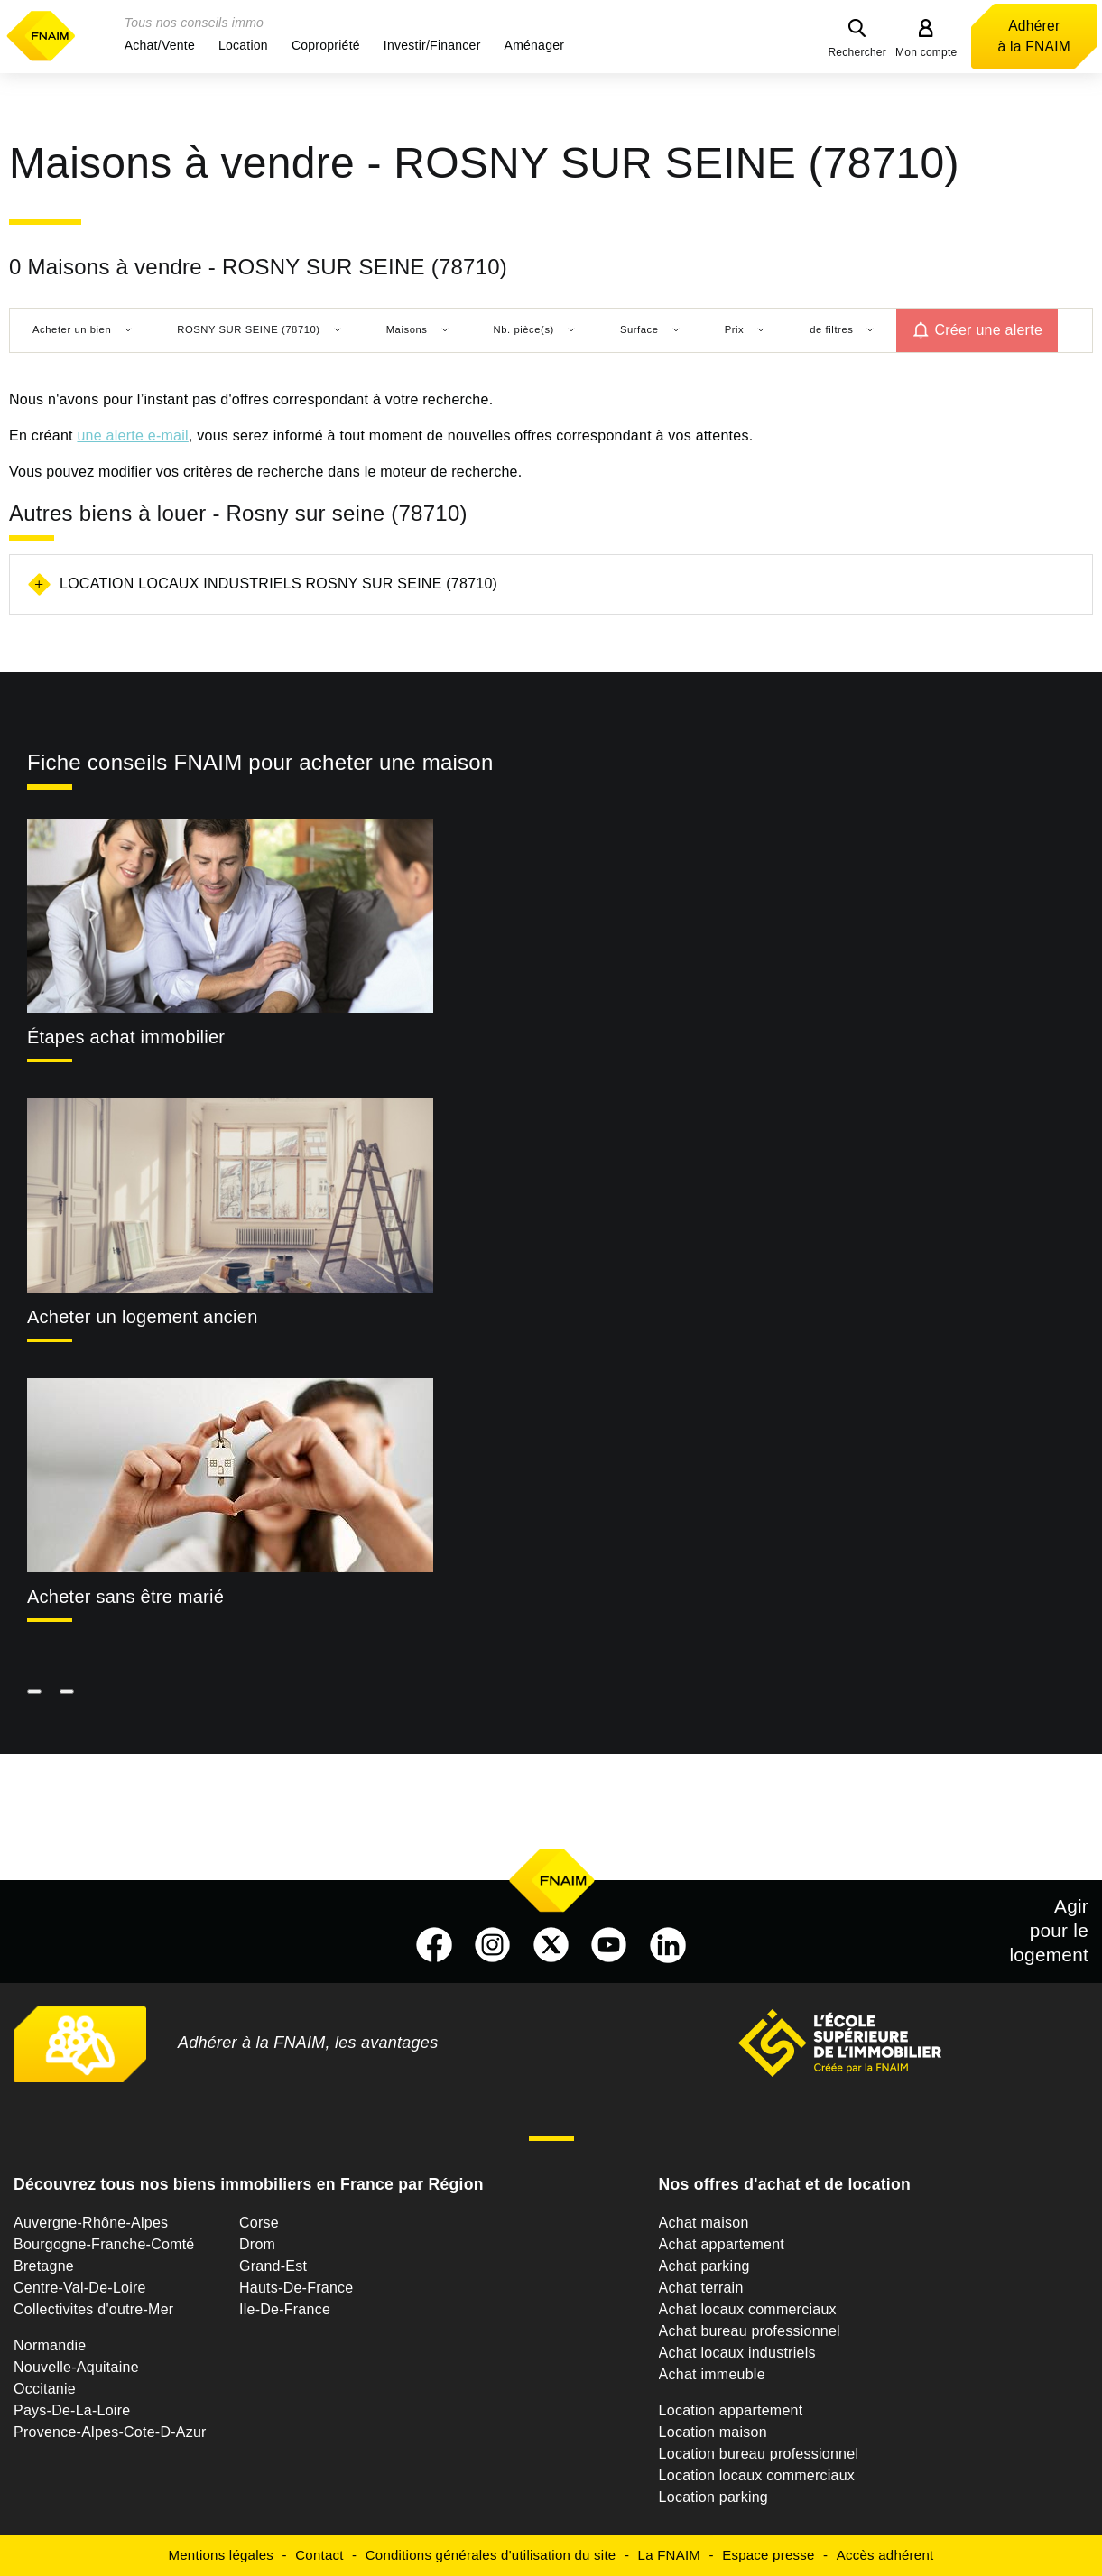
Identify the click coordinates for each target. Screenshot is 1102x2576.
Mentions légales (221, 2554)
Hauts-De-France (296, 2287)
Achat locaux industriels (737, 2352)
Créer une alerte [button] (988, 330)
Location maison (713, 2432)
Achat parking (704, 2266)
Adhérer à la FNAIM (1034, 36)
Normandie (50, 2345)
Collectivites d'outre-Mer (93, 2309)
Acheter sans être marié (125, 1597)
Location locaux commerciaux (757, 2475)
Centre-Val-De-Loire (80, 2287)
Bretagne (44, 2266)
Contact (319, 2554)
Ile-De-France (284, 2309)
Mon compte (926, 52)
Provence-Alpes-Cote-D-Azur (110, 2432)
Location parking (713, 2497)
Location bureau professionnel (759, 2453)
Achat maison (704, 2222)
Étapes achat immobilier (126, 1037)
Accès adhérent (885, 2554)
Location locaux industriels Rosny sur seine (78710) (278, 583)
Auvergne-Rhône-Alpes (91, 2222)
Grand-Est (273, 2266)
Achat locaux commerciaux (748, 2309)
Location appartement (731, 2410)
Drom (257, 2244)
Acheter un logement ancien (142, 1317)
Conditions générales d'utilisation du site (491, 2554)
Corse (259, 2222)
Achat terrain (701, 2287)
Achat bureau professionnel (749, 2331)
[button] (160, 45)
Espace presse (768, 2554)
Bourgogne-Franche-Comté (104, 2244)
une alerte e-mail (132, 435)
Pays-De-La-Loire (72, 2410)
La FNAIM (669, 2554)
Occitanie (45, 2388)
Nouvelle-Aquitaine (76, 2367)
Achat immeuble (712, 2374)
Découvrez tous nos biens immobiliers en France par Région (249, 2184)
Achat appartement (721, 2244)
